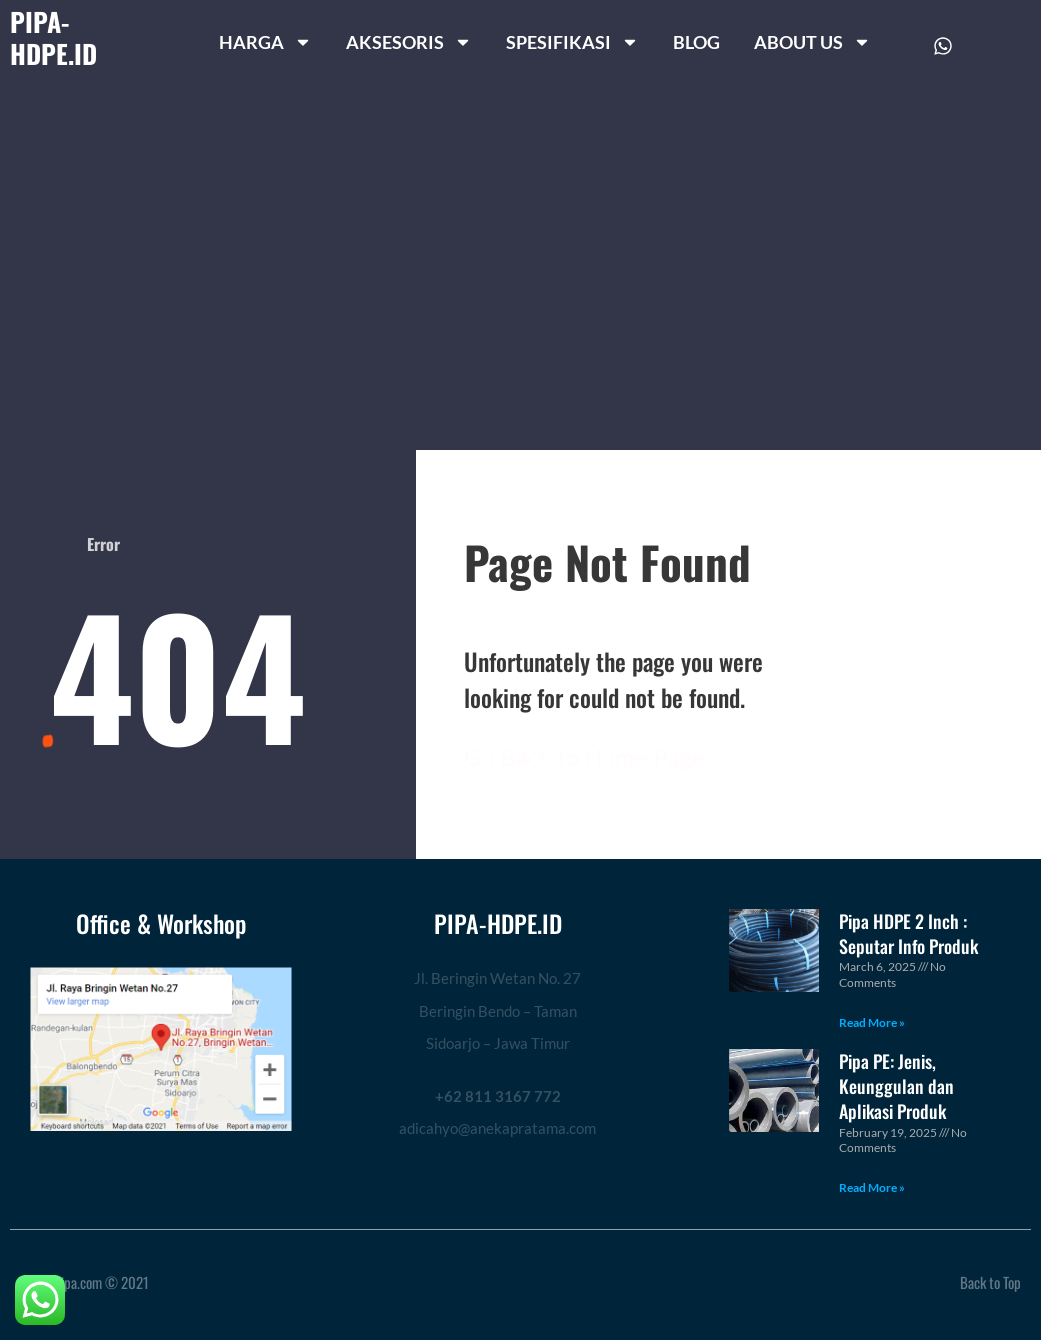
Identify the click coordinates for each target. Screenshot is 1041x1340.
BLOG (696, 42)
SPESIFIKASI (572, 42)
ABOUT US (812, 42)
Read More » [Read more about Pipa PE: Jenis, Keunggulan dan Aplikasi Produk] (872, 1187)
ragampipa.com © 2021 (84, 1282)
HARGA (265, 42)
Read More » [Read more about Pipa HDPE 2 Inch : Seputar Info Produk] (872, 1022)
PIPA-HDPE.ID (53, 37)
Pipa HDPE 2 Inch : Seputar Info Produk (908, 933)
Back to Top (990, 1282)
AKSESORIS (409, 42)
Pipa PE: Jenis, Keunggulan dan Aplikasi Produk (896, 1086)
